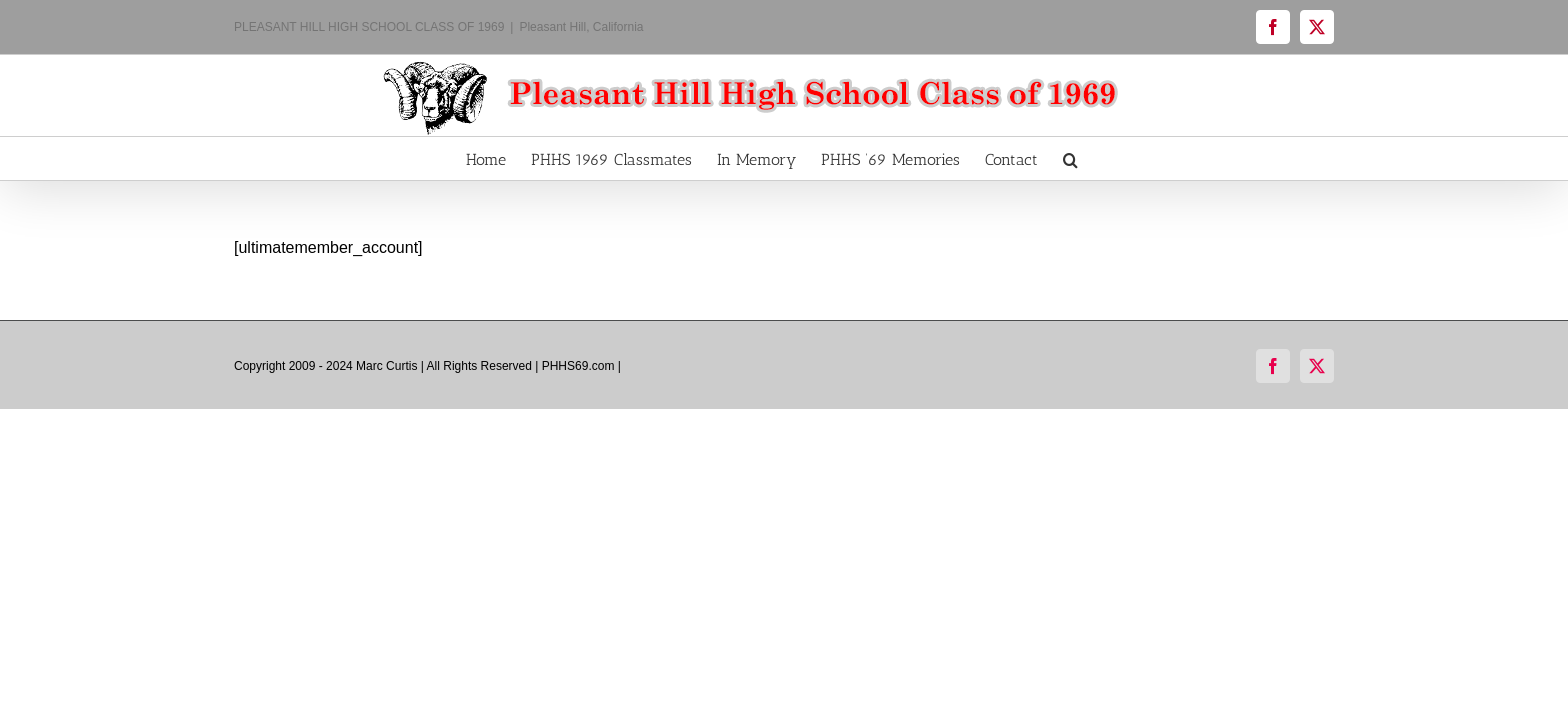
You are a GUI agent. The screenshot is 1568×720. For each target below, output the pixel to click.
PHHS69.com (578, 366)
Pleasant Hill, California (581, 27)
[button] (1132, 158)
